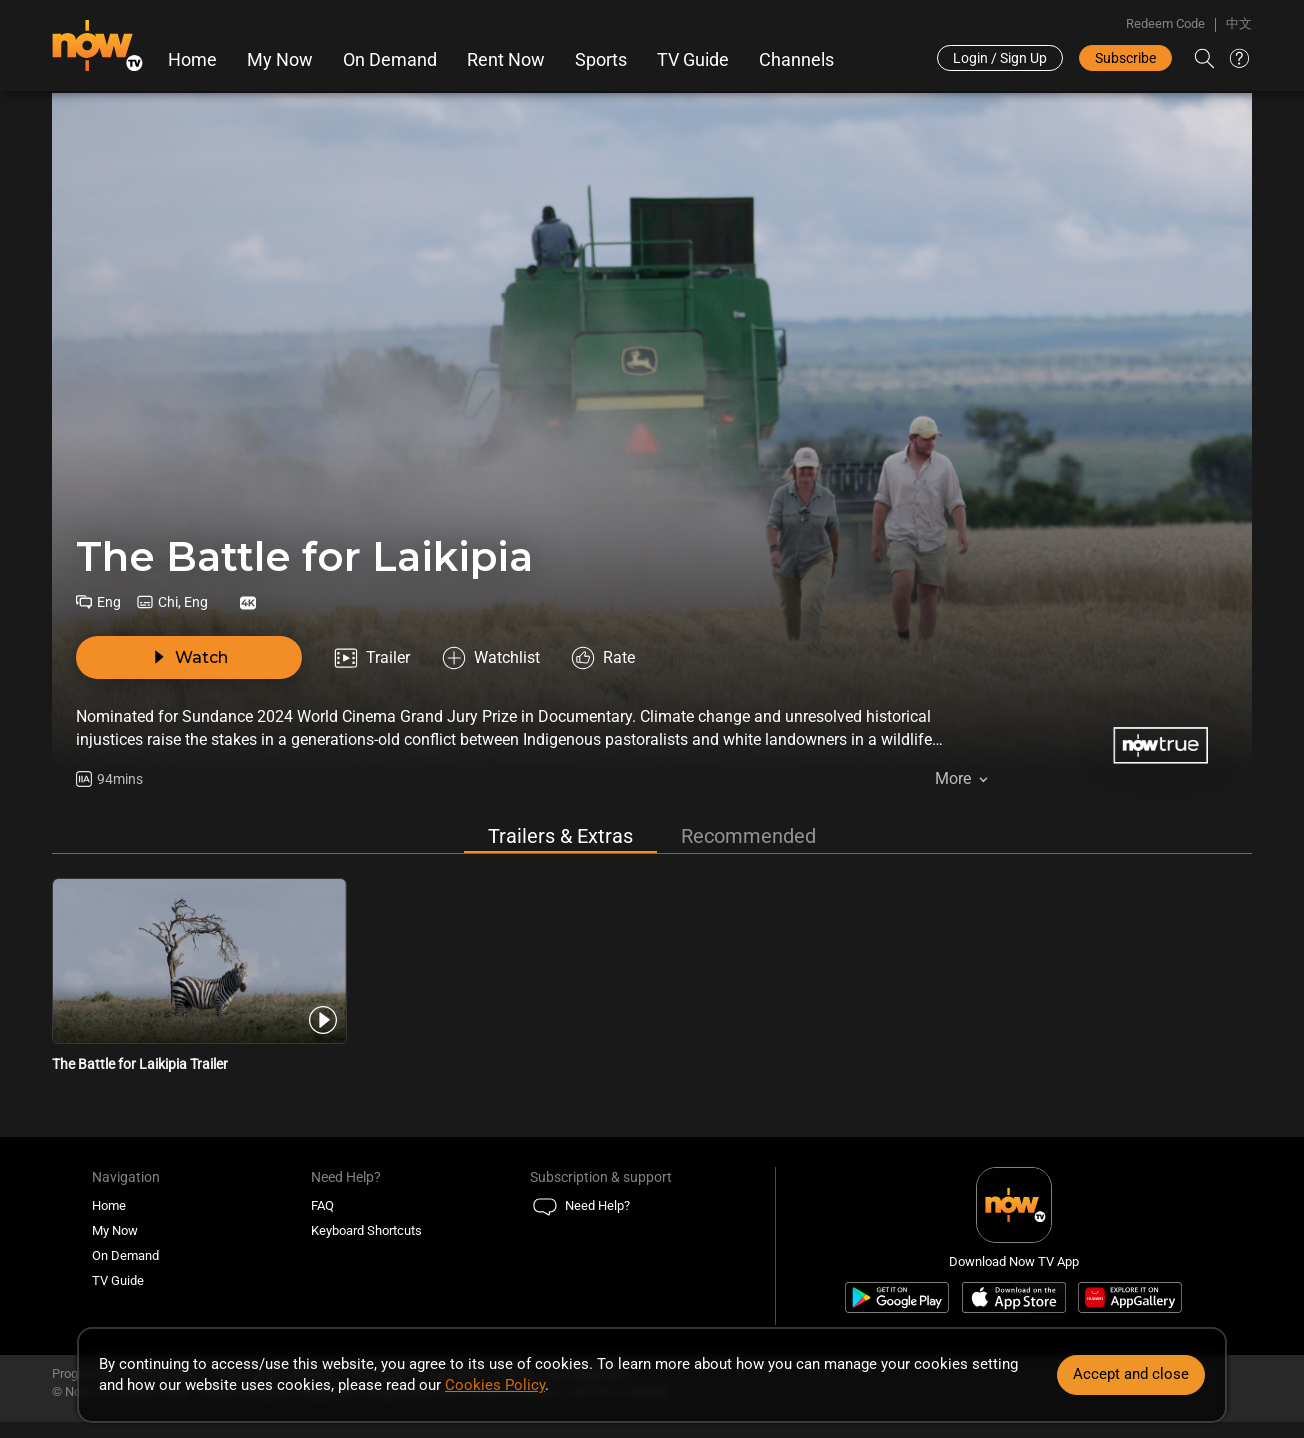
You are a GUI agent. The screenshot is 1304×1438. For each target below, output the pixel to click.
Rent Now (506, 60)
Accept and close (1131, 1374)
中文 (1239, 23)
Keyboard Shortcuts (366, 1236)
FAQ (322, 1211)
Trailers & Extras (560, 842)
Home (192, 60)
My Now (280, 60)
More (953, 779)
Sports (601, 60)
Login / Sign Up (1000, 58)
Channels (796, 60)
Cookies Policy (495, 1385)
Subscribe (1125, 58)
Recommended (748, 842)
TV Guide (693, 60)
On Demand (390, 60)
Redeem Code (1165, 23)
